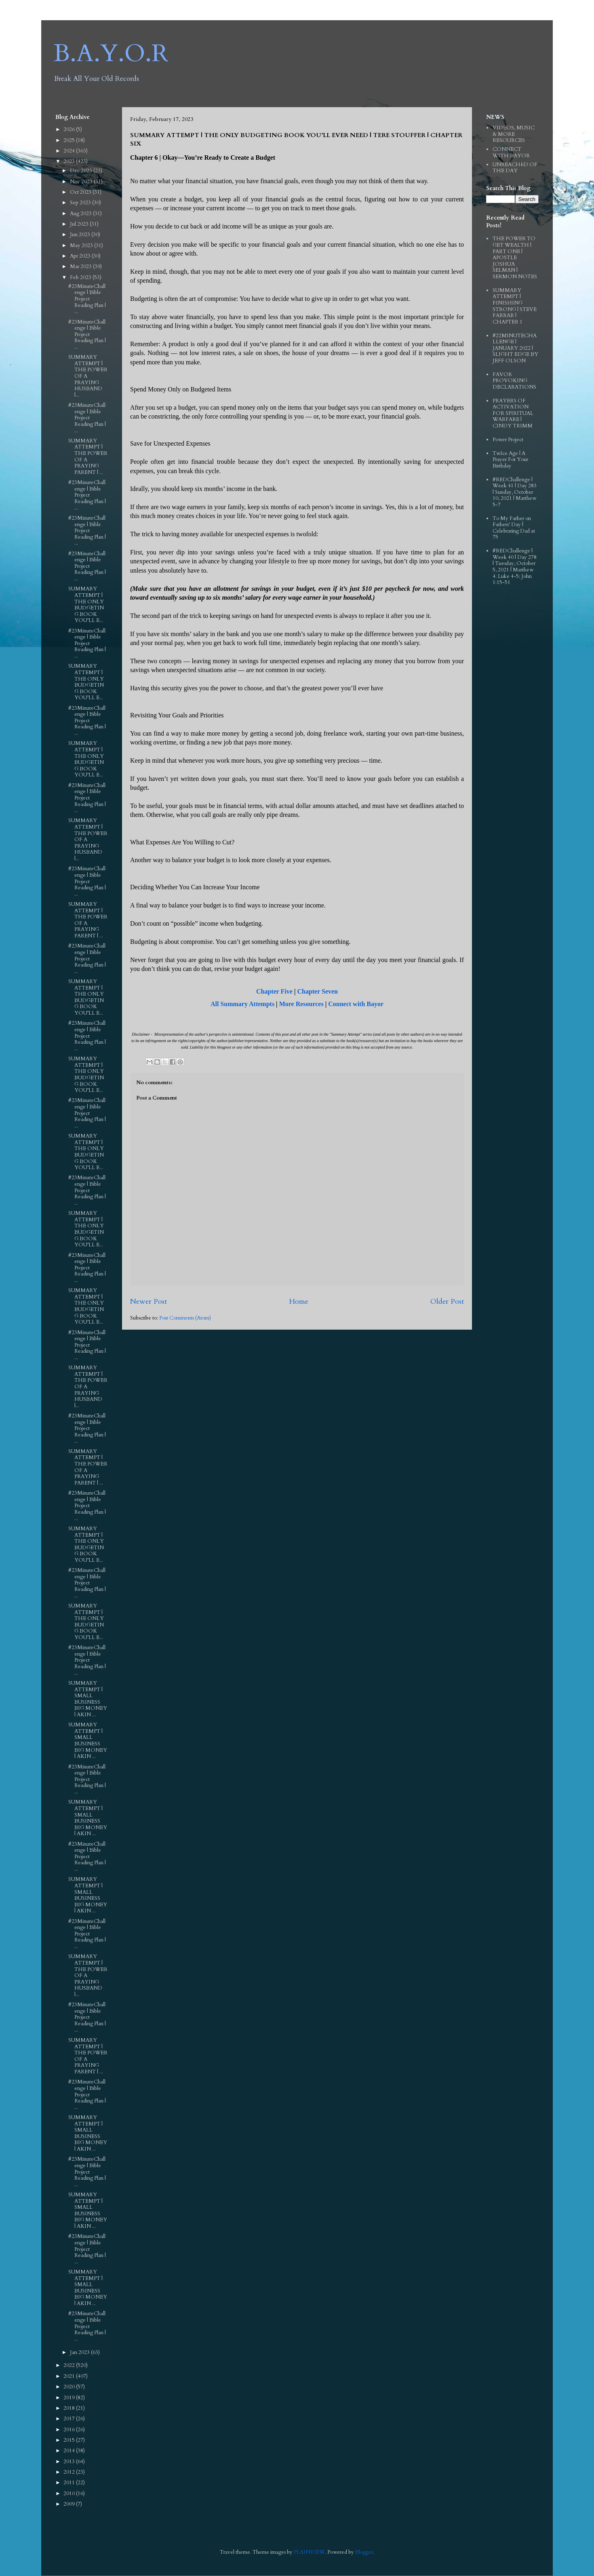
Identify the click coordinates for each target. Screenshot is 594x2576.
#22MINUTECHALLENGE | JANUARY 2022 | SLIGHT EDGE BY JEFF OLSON (515, 348)
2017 (69, 2418)
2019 (69, 2397)
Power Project (508, 439)
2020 (69, 2386)
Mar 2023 (81, 266)
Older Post (447, 1301)
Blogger (364, 2552)
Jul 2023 (80, 224)
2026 (69, 129)
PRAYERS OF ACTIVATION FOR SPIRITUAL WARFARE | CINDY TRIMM (513, 413)
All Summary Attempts (242, 1003)
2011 (69, 2482)
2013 (69, 2461)
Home (298, 1301)
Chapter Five (274, 991)
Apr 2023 (81, 256)
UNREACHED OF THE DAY (515, 168)
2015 (69, 2440)
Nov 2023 (82, 181)
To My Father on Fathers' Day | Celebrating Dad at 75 (514, 528)
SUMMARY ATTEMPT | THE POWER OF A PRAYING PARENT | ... (87, 456)
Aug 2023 (81, 213)
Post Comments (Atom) (185, 1318)
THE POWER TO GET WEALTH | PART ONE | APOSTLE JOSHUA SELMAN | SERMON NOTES (515, 257)
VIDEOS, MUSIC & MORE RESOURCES (514, 134)
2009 (69, 2504)
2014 (69, 2450)
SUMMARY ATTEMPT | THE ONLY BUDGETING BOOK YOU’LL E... (86, 604)
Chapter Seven (317, 991)
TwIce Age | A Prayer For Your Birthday (510, 460)
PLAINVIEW (309, 2552)
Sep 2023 (81, 202)
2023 (69, 161)
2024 (69, 150)
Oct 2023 (81, 192)
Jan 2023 (80, 2352)
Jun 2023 (80, 234)
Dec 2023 (81, 170)
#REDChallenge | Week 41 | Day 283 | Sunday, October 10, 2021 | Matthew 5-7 (515, 492)
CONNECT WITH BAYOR (511, 152)
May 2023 (82, 245)
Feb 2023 (81, 277)
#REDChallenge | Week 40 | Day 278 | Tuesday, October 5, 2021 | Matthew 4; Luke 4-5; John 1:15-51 (515, 566)
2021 (69, 2376)
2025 (69, 140)
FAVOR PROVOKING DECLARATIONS (514, 381)
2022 (69, 2365)
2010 (69, 2493)
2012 (69, 2472)
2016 (69, 2429)
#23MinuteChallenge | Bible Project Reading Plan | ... (87, 299)
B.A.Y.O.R (111, 53)
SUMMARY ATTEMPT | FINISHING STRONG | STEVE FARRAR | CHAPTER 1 (515, 306)
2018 (69, 2408)
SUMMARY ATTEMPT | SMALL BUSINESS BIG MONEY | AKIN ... (87, 1698)
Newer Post (148, 1301)
